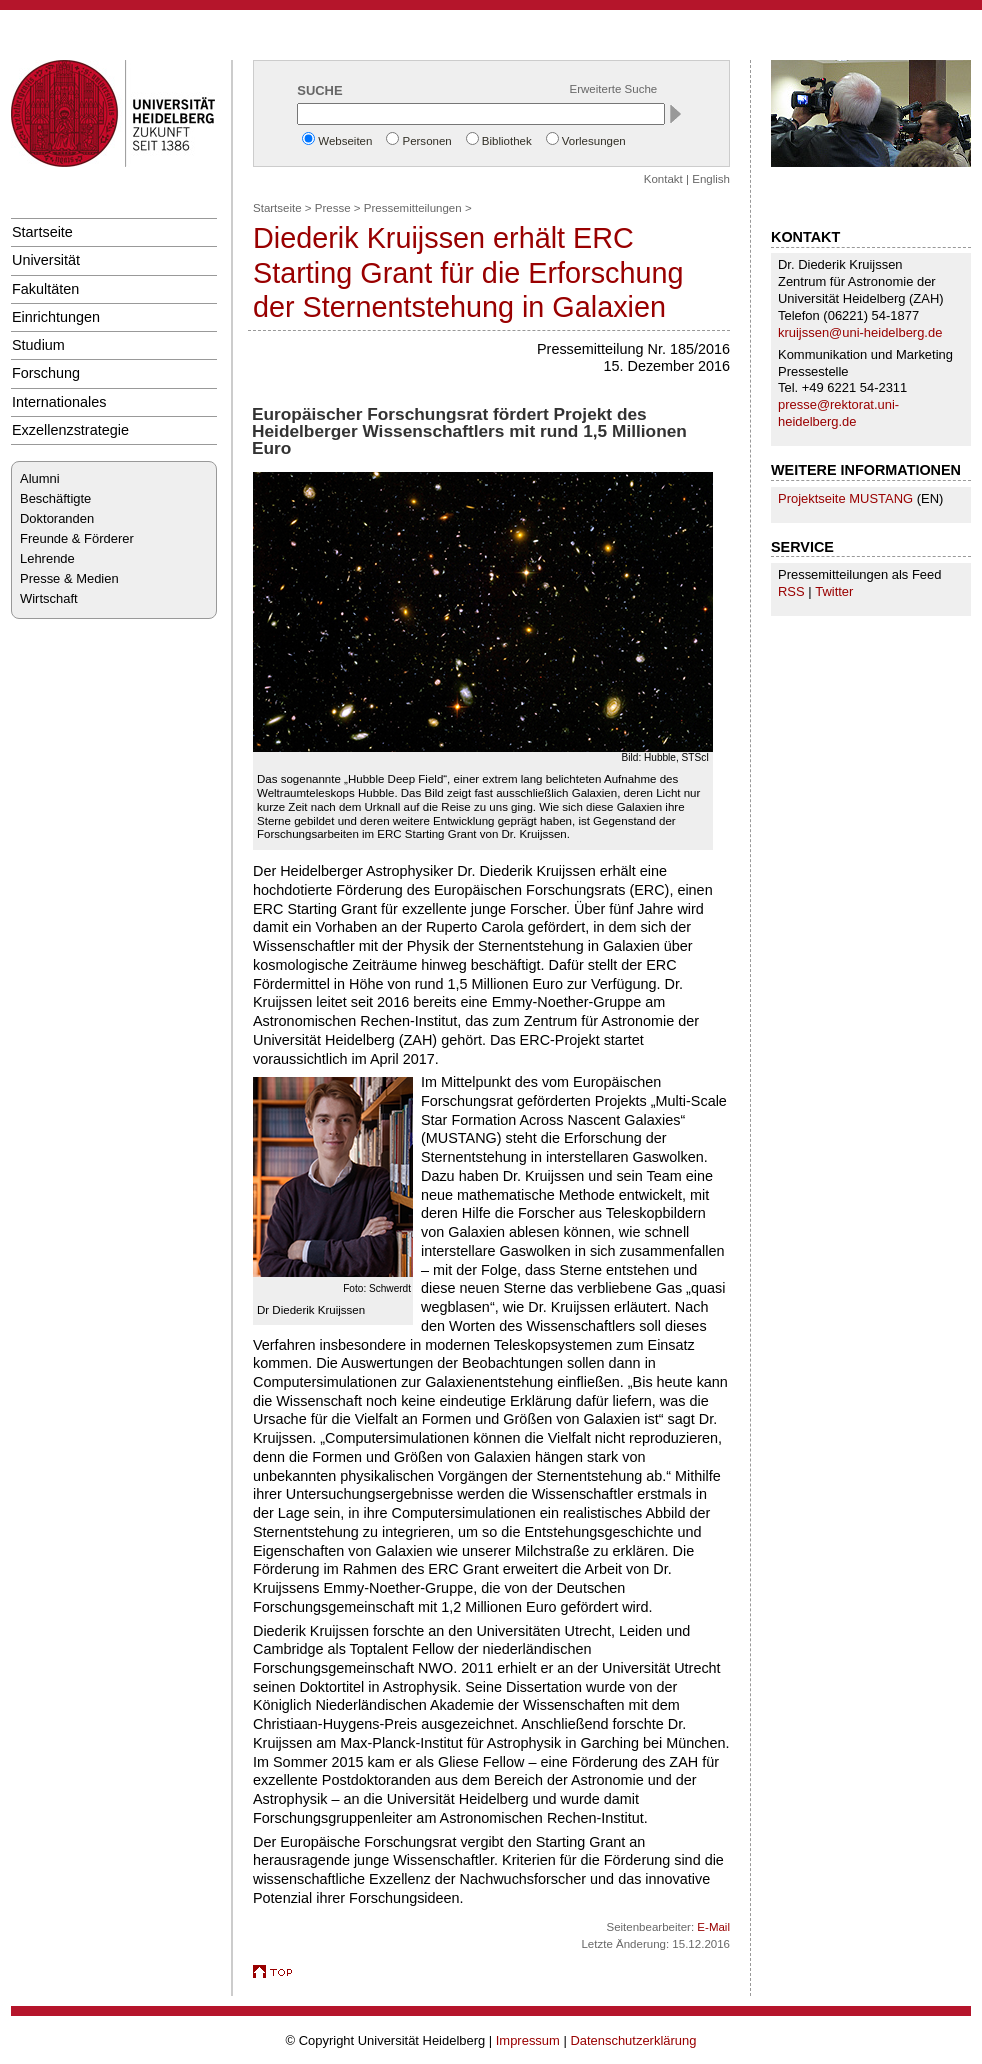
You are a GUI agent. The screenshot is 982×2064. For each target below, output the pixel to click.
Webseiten (345, 141)
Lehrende (47, 558)
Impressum (528, 2040)
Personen (426, 141)
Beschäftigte (55, 498)
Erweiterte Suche (614, 89)
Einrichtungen (56, 317)
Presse (333, 208)
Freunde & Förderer (77, 538)
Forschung (46, 373)
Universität (46, 260)
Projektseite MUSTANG (845, 498)
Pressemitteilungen (413, 208)
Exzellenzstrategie (70, 430)
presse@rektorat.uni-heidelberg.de (838, 413)
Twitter (834, 591)
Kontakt (663, 179)
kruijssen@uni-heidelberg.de (860, 332)
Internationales (59, 402)
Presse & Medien (69, 578)
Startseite (42, 232)
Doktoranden (57, 518)
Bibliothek (507, 141)
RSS (791, 591)
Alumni (40, 478)
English (711, 179)
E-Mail (713, 1927)
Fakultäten (45, 289)
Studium (38, 345)
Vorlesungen (594, 141)
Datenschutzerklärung (633, 2040)
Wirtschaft (49, 598)
